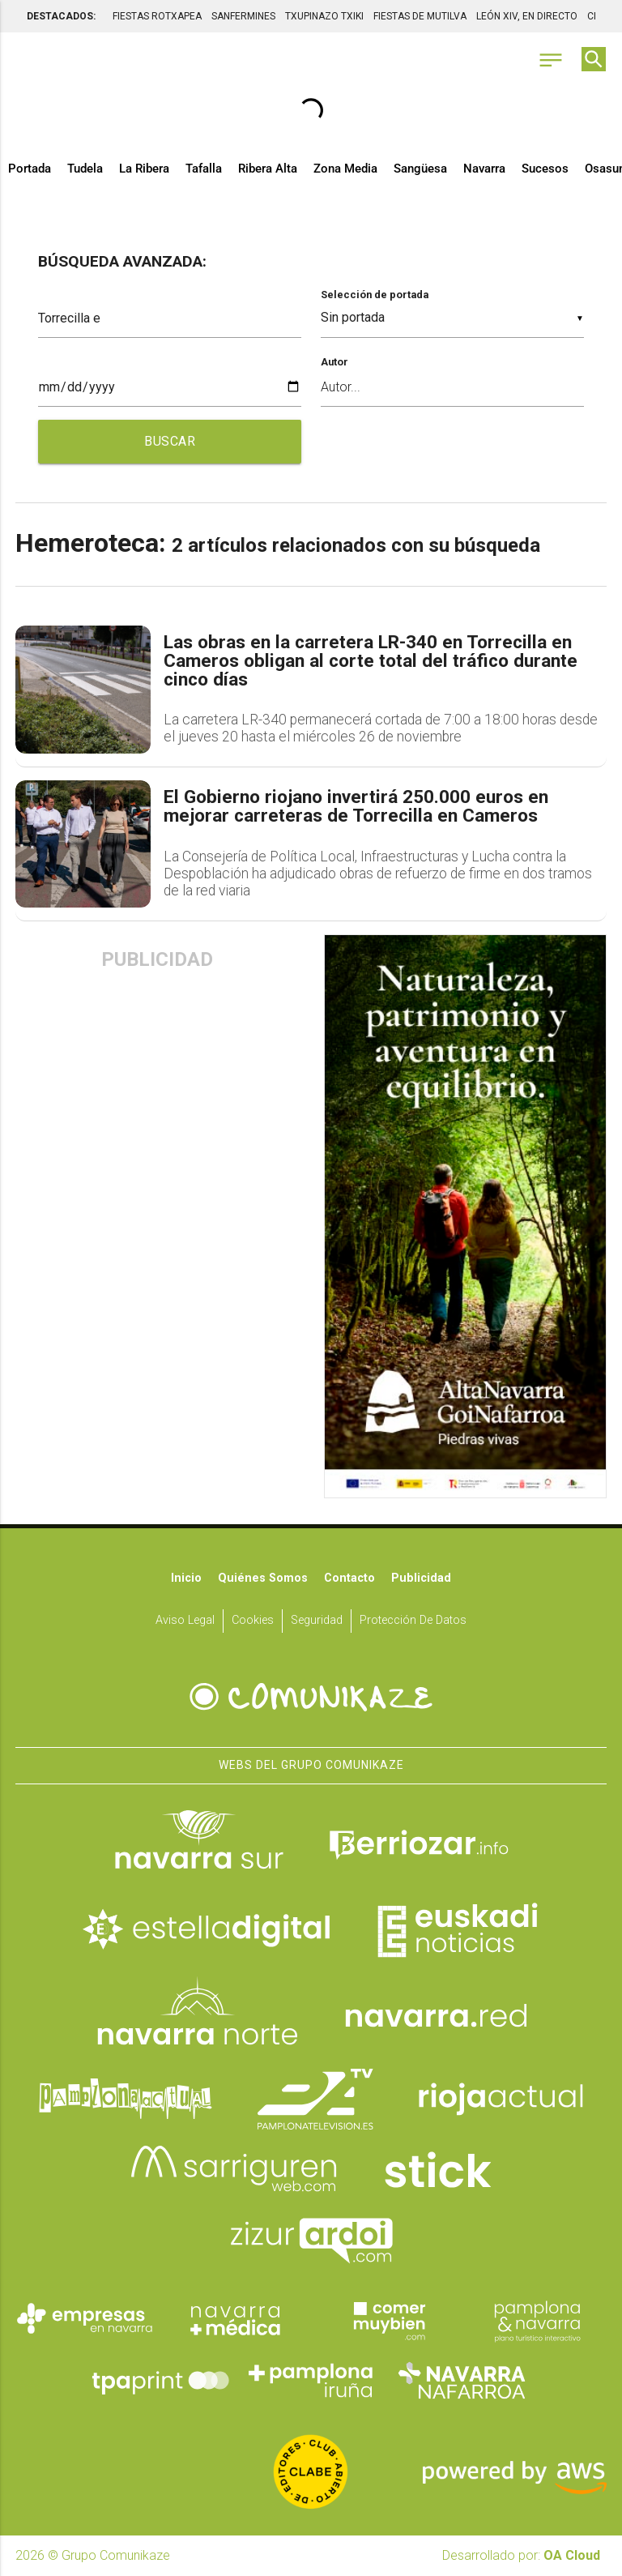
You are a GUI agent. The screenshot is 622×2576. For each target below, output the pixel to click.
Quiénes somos (263, 1578)
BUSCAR (169, 441)
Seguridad (317, 1620)
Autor (334, 362)
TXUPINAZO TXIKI (324, 16)
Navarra (484, 168)
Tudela (85, 168)
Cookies (253, 1620)
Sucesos (545, 168)
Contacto (349, 1578)
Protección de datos (413, 1620)
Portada (29, 168)
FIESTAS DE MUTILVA (419, 16)
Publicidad (421, 1578)
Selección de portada (374, 294)
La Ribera (144, 168)
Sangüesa (420, 168)
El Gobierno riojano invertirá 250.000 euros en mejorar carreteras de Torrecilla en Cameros (356, 806)
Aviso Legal (185, 1620)
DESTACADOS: (61, 16)
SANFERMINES (243, 16)
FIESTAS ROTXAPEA (157, 16)
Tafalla (203, 168)
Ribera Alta (267, 168)
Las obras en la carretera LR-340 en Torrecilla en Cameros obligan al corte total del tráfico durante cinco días (370, 661)
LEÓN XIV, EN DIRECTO (526, 16)
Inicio (186, 1578)
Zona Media (345, 168)
